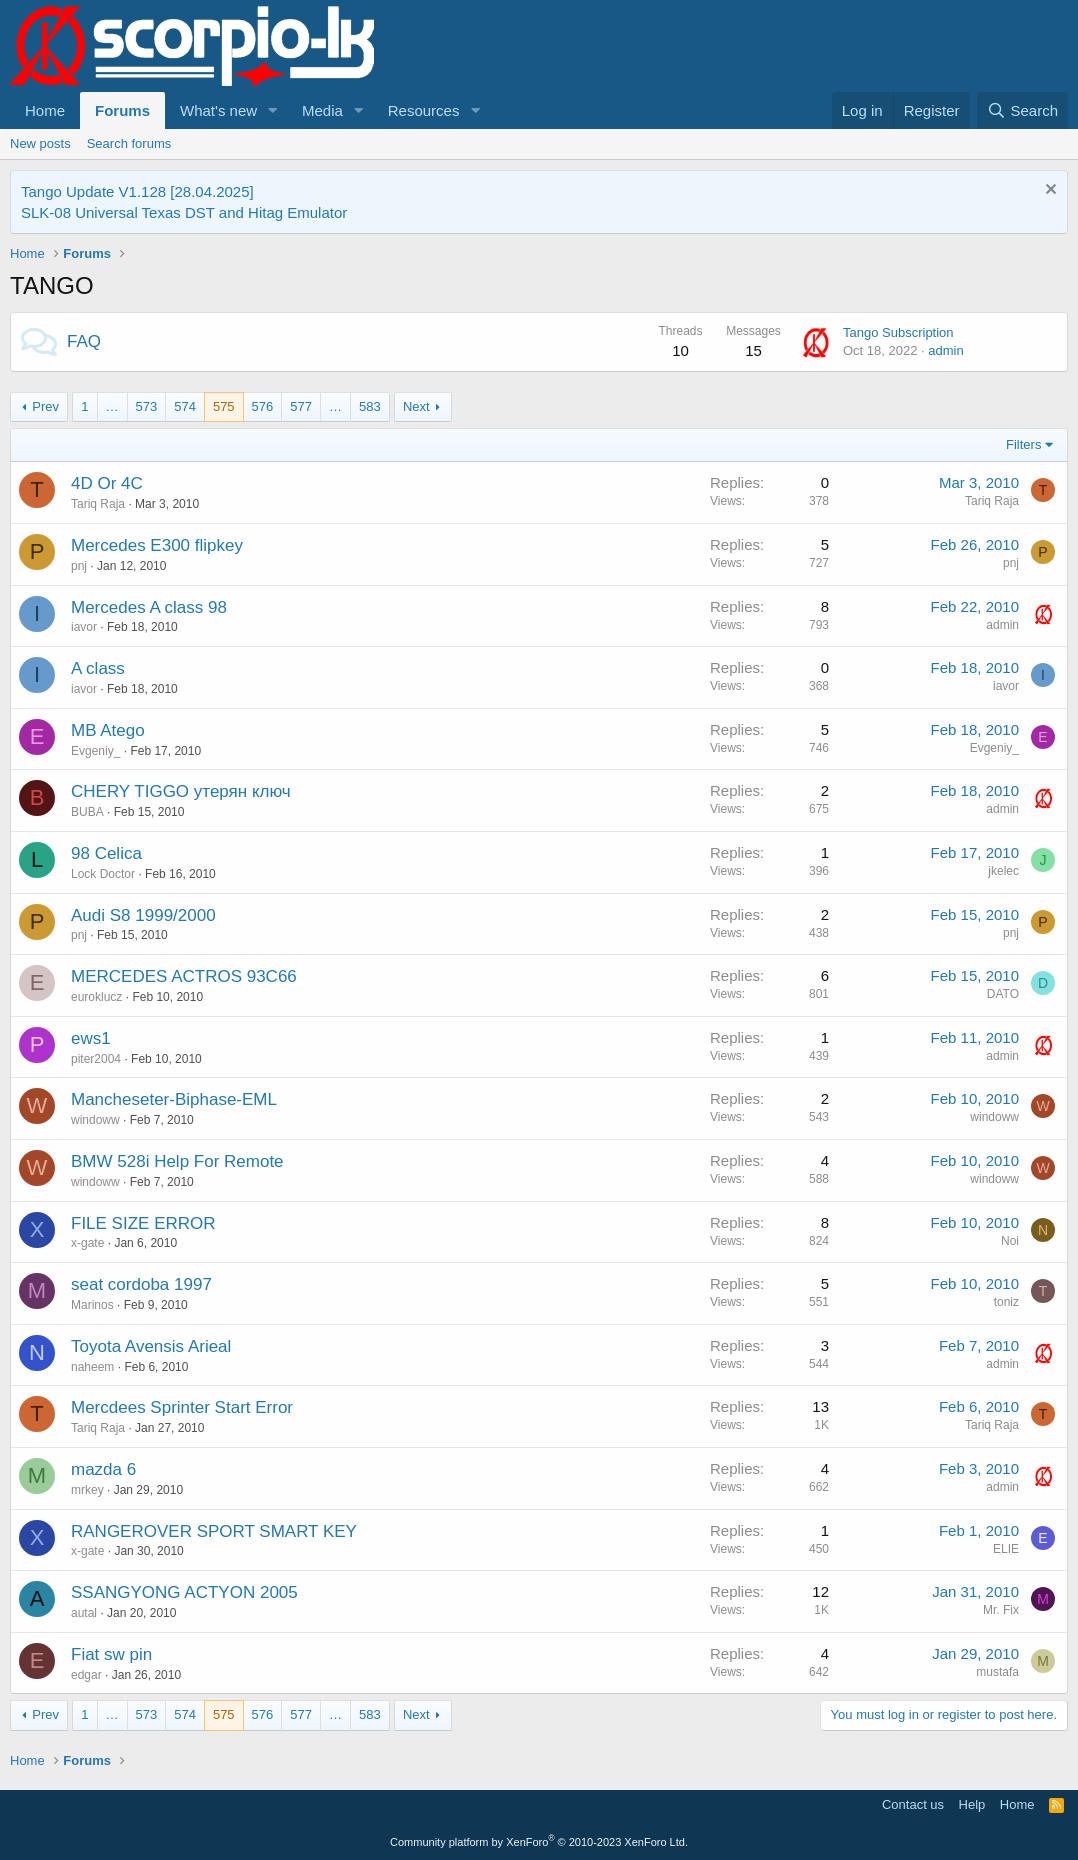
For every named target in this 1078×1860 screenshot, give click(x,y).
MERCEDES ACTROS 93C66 (184, 976)
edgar (86, 1675)
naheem (92, 1367)
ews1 (91, 1038)
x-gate (87, 1243)
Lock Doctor (103, 874)
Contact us (913, 1804)
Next (416, 406)
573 (147, 406)
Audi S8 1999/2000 (143, 915)
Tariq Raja (98, 504)
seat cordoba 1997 (141, 1284)
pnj (79, 566)
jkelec (1003, 871)
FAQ (84, 341)
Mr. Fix (1001, 1610)
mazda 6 (103, 1469)
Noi (1010, 1241)
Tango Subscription (898, 332)
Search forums (129, 143)
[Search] (1022, 110)
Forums (122, 110)
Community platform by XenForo (539, 1842)
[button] (273, 110)
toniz (1006, 1302)
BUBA (87, 812)
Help (972, 1804)
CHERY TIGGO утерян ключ (181, 791)
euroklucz (96, 997)
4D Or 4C (107, 483)
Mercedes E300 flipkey (157, 545)
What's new (218, 110)
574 (185, 406)
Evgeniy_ (95, 751)
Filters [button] (1023, 444)
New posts (40, 143)
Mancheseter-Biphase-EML (174, 1099)
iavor (84, 627)
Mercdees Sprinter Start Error (182, 1407)
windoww (95, 1120)
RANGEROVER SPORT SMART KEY (214, 1531)
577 (301, 406)
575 (224, 406)
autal (84, 1613)
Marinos (92, 1305)
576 (263, 406)
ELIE (1006, 1549)
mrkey (87, 1490)
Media (322, 110)
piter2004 (96, 1059)
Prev (45, 406)
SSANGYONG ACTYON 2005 (184, 1592)
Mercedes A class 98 (149, 607)
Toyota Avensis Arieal (151, 1346)
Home (45, 110)
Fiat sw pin (111, 1654)
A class (98, 668)
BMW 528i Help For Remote (177, 1161)
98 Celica (106, 853)
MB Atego (108, 730)
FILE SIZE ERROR (143, 1223)
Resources (424, 110)
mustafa (997, 1672)
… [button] (112, 406)
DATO (1003, 994)
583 (370, 406)
